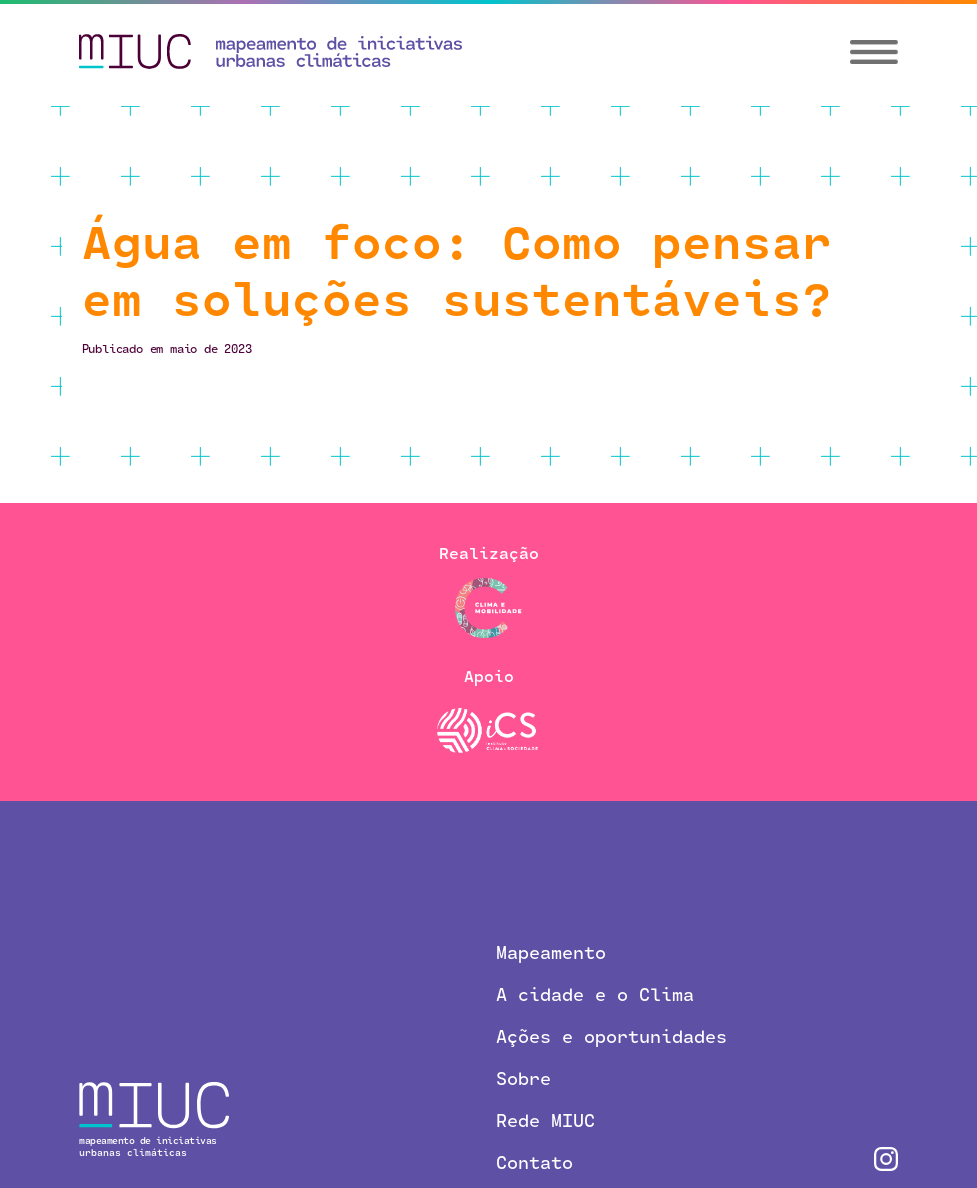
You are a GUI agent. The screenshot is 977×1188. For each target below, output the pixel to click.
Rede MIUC (545, 1120)
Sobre (523, 1078)
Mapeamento (551, 952)
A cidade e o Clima (595, 994)
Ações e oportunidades (611, 1036)
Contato (534, 1162)
